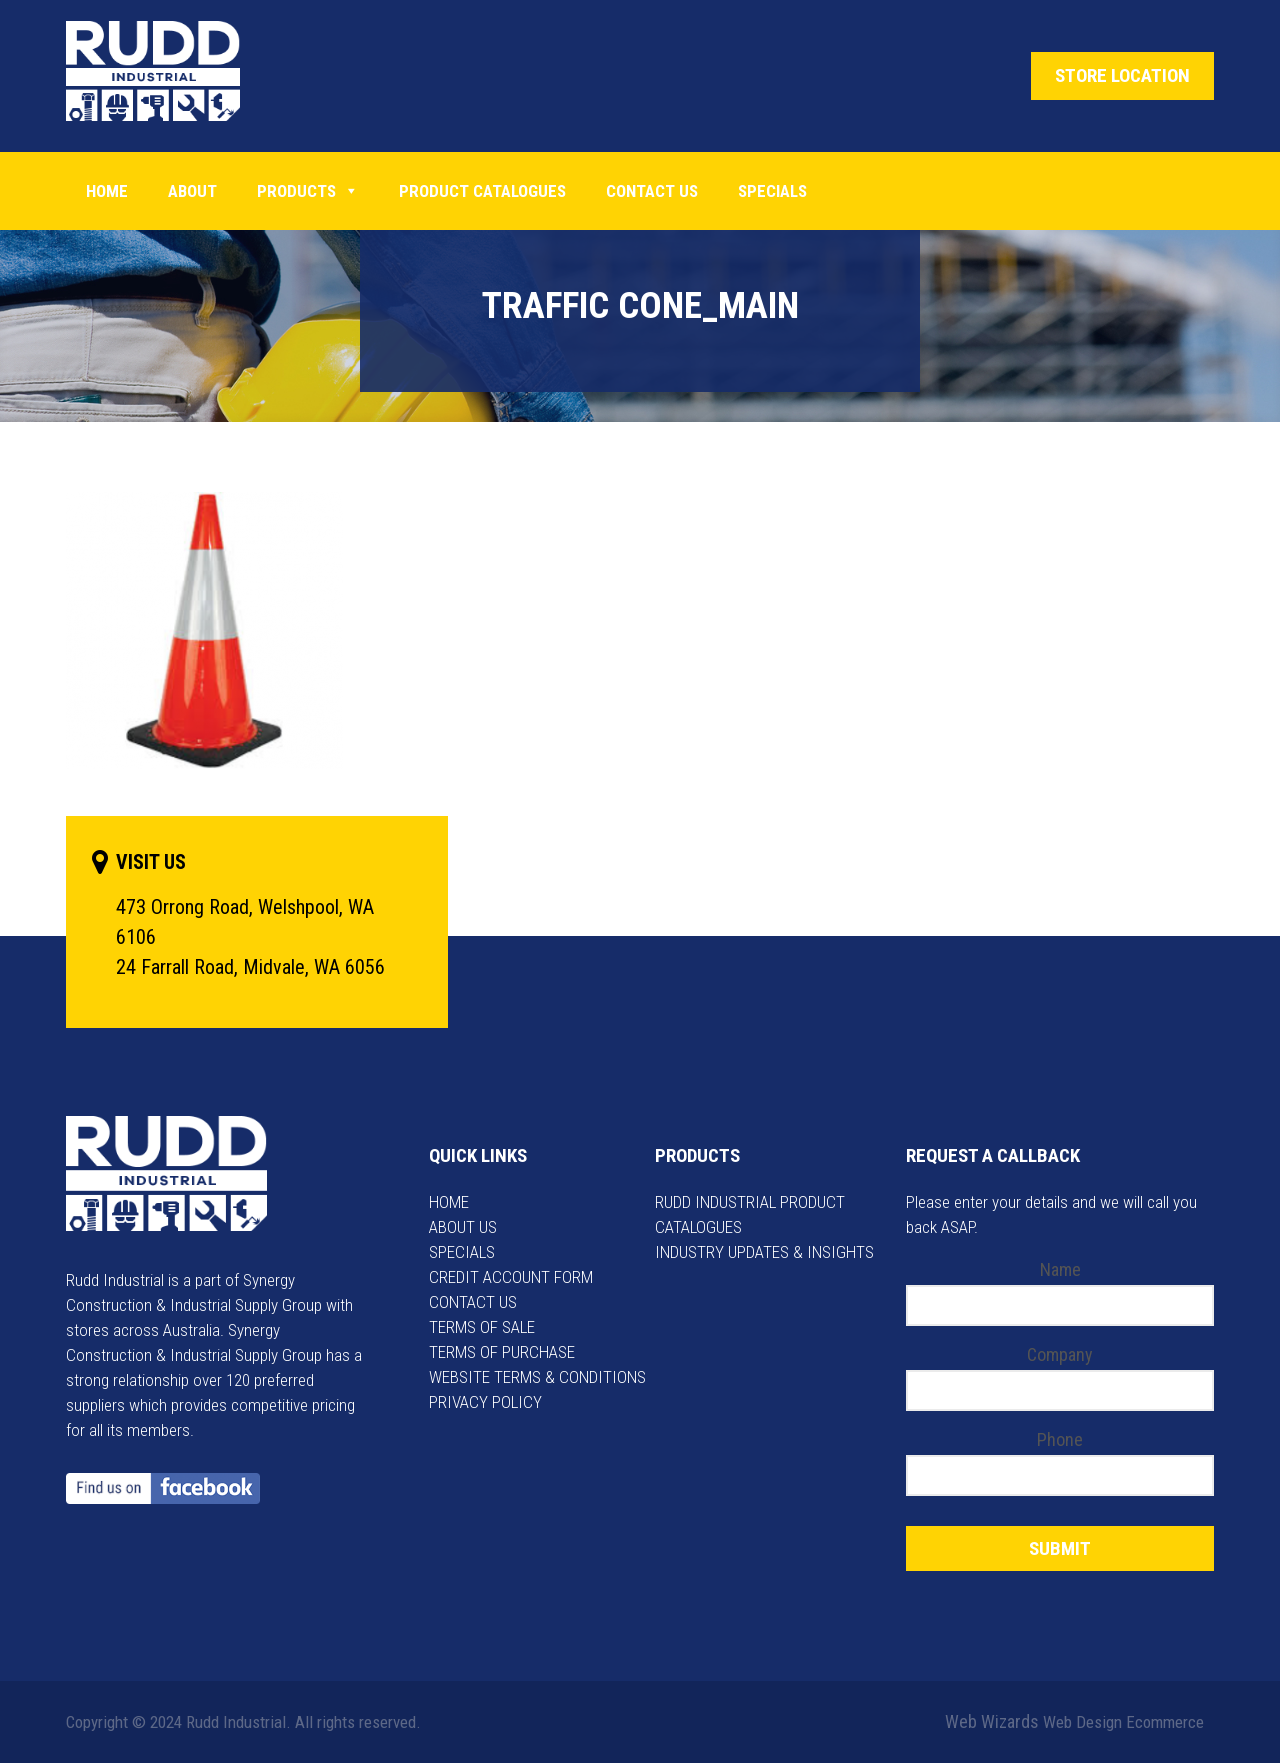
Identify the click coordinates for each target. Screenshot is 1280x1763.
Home (107, 191)
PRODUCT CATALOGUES (482, 191)
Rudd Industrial (168, 71)
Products (308, 191)
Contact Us (652, 191)
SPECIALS (462, 1252)
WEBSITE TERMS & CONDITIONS (537, 1377)
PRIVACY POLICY (485, 1402)
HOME (449, 1202)
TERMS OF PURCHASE (502, 1352)
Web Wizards (992, 1721)
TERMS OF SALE (482, 1327)
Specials (772, 191)
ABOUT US (463, 1227)
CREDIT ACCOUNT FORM (511, 1277)
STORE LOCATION (1122, 75)
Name (1060, 1269)
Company (1060, 1354)
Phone (1060, 1439)
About (192, 191)
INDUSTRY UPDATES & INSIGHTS (764, 1252)
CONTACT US (473, 1302)
